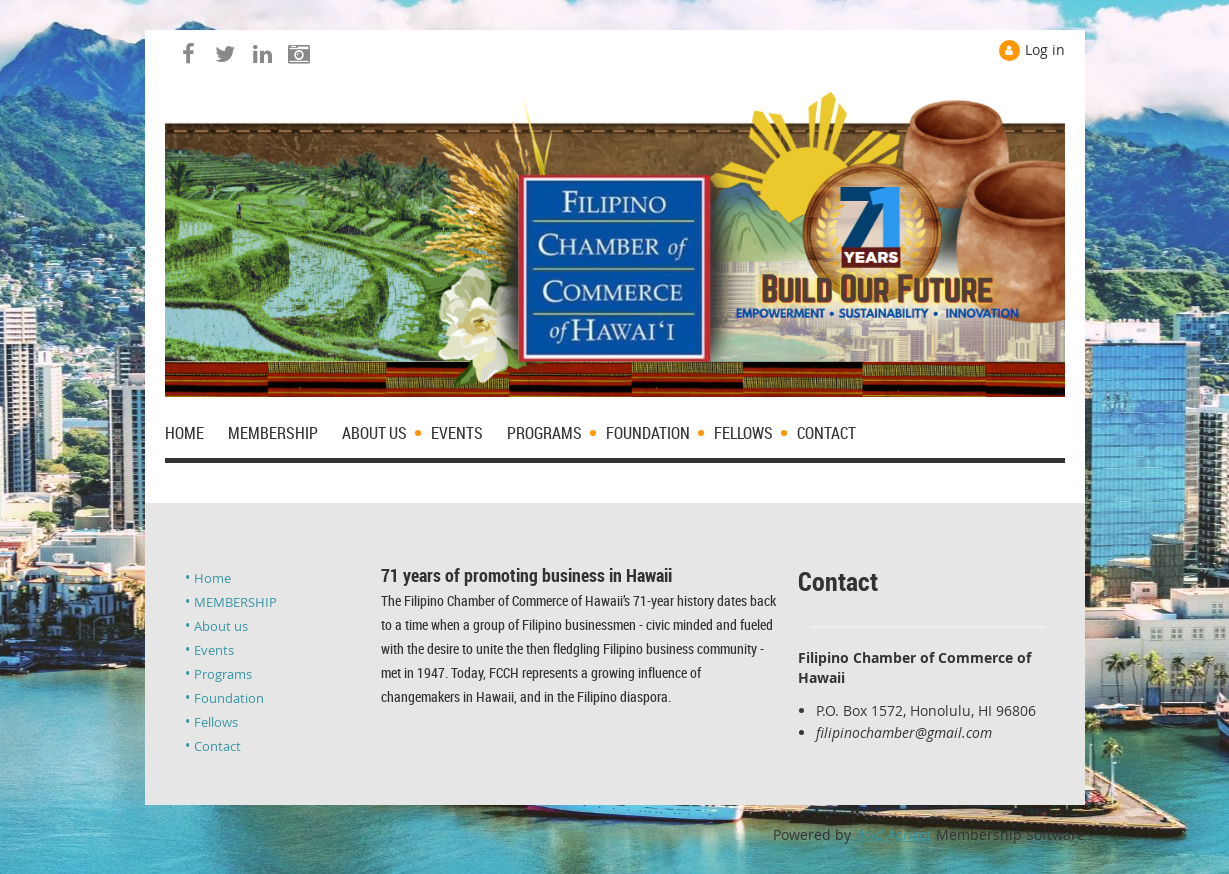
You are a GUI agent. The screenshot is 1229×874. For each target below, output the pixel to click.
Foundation (229, 698)
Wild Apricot (893, 834)
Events (214, 650)
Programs (223, 674)
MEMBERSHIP (235, 602)
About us (221, 626)
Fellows (216, 722)
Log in (1045, 49)
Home (212, 578)
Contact (217, 746)
